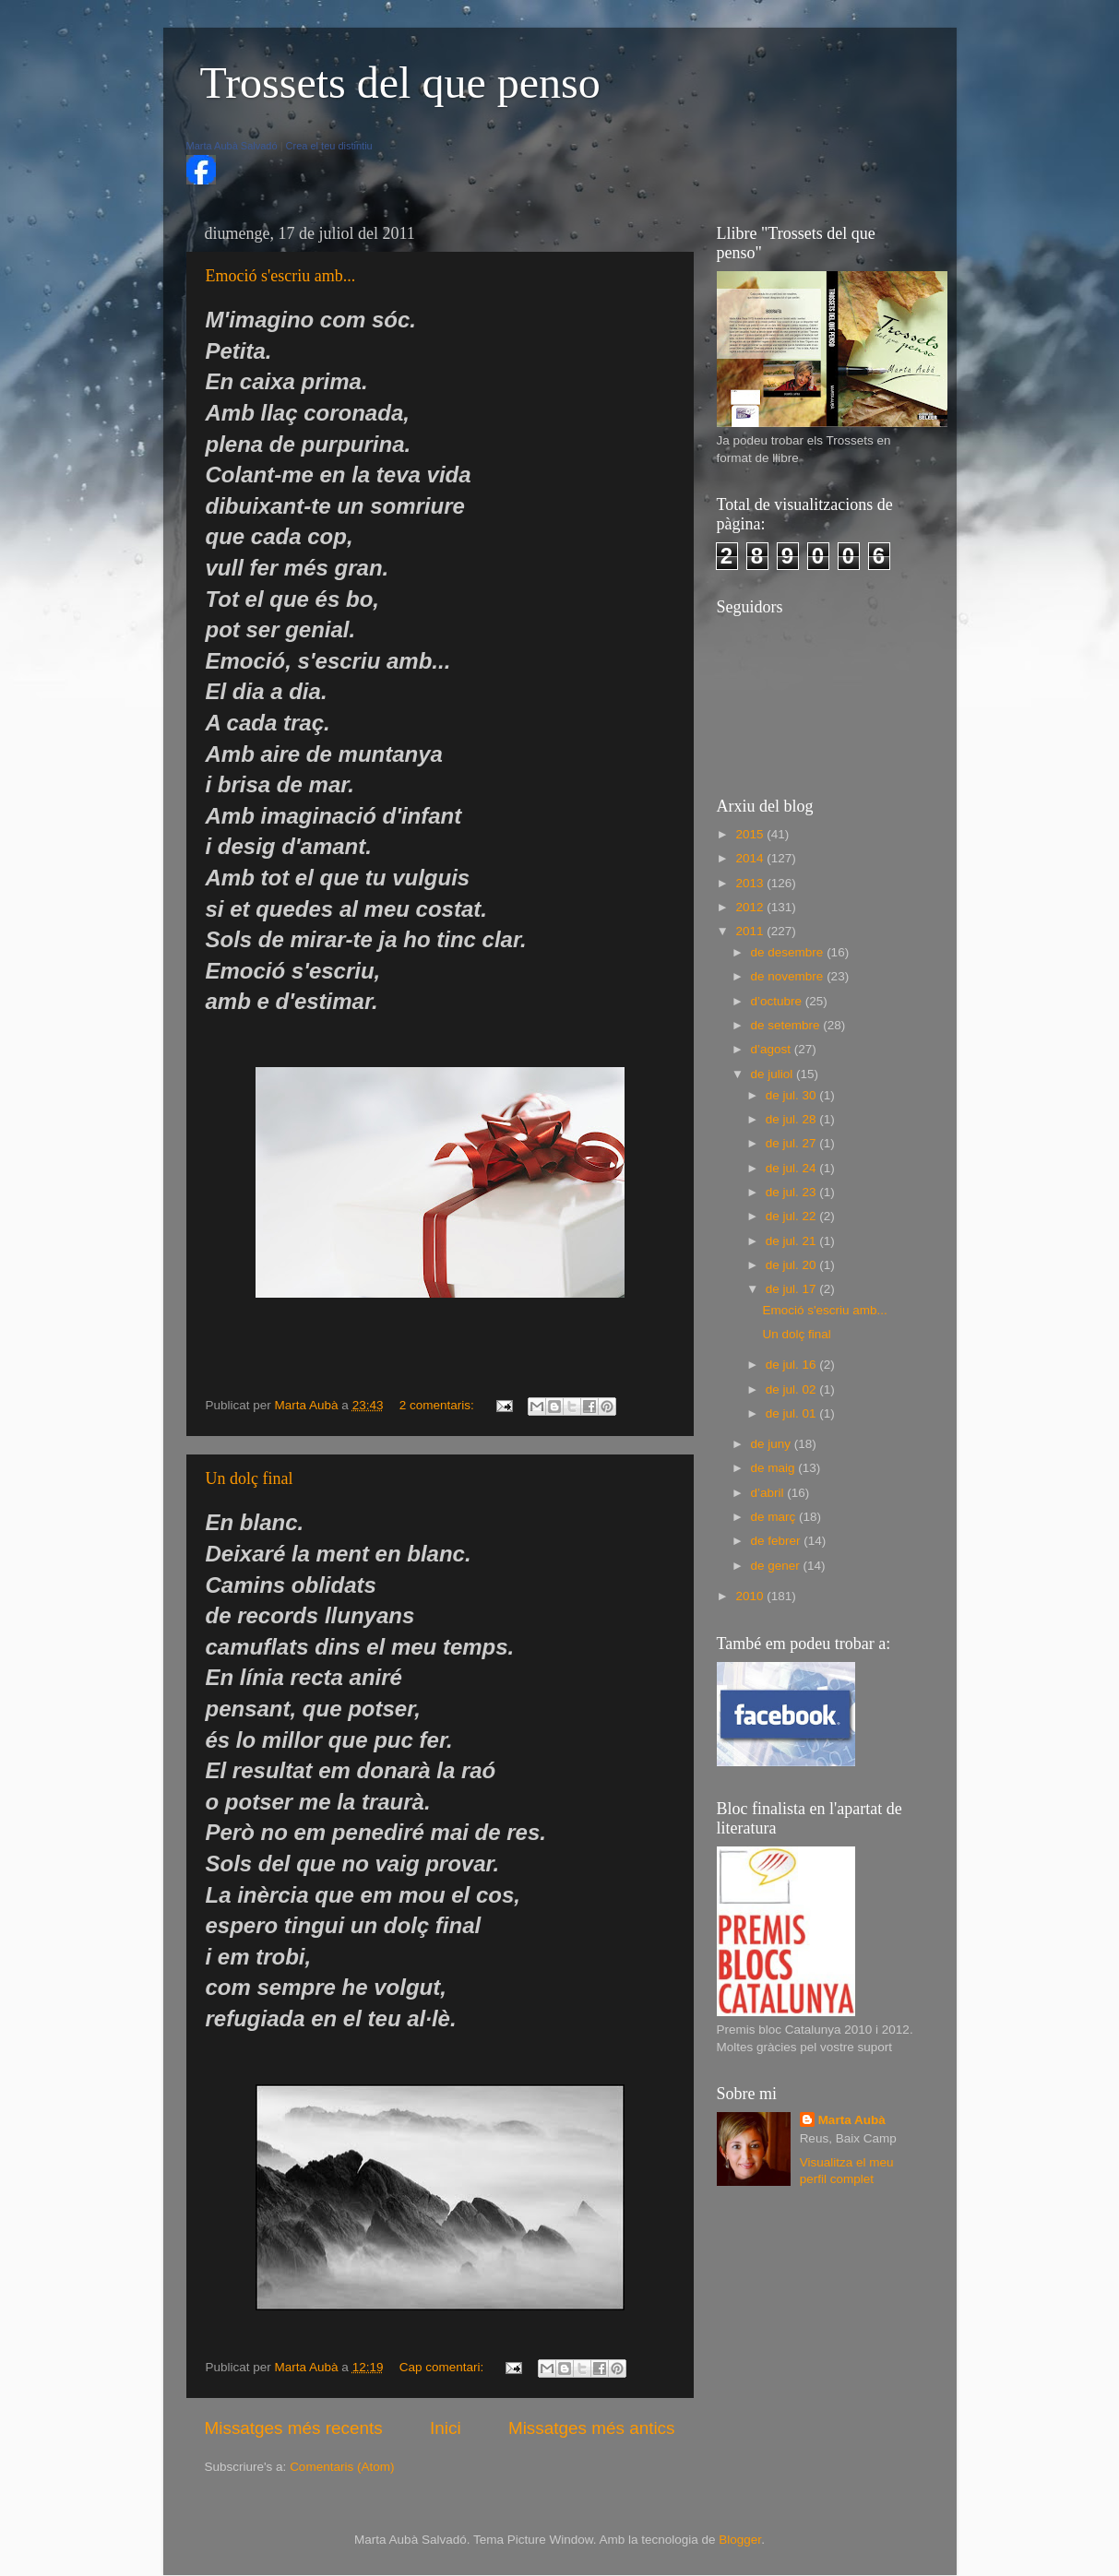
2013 (751, 883)
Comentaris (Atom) (342, 2467)
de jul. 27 (793, 1143)
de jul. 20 (793, 1265)
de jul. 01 (793, 1413)
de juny (772, 1444)
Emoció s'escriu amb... (281, 276)
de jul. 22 (793, 1216)
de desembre (789, 952)
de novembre (789, 976)
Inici (445, 2428)
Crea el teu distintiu (329, 145)
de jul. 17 (793, 1289)
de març (775, 1517)
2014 (751, 858)
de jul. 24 (793, 1168)
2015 (751, 834)
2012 (751, 907)
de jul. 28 (793, 1119)
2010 (751, 1596)
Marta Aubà (852, 2120)
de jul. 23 (793, 1192)
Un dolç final (249, 1478)
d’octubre (778, 1001)
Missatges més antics (591, 2428)
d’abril (769, 1493)
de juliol (774, 1074)
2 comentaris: (438, 1405)
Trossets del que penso (400, 82)
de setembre (787, 1025)
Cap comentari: (443, 2367)
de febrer (777, 1541)
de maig (775, 1468)
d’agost (772, 1049)
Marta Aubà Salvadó (232, 145)
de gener (777, 1566)
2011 (751, 931)
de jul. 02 (793, 1389)
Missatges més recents (294, 2428)
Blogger (740, 2539)
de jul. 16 (793, 1364)
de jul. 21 (793, 1241)
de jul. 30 (793, 1095)
